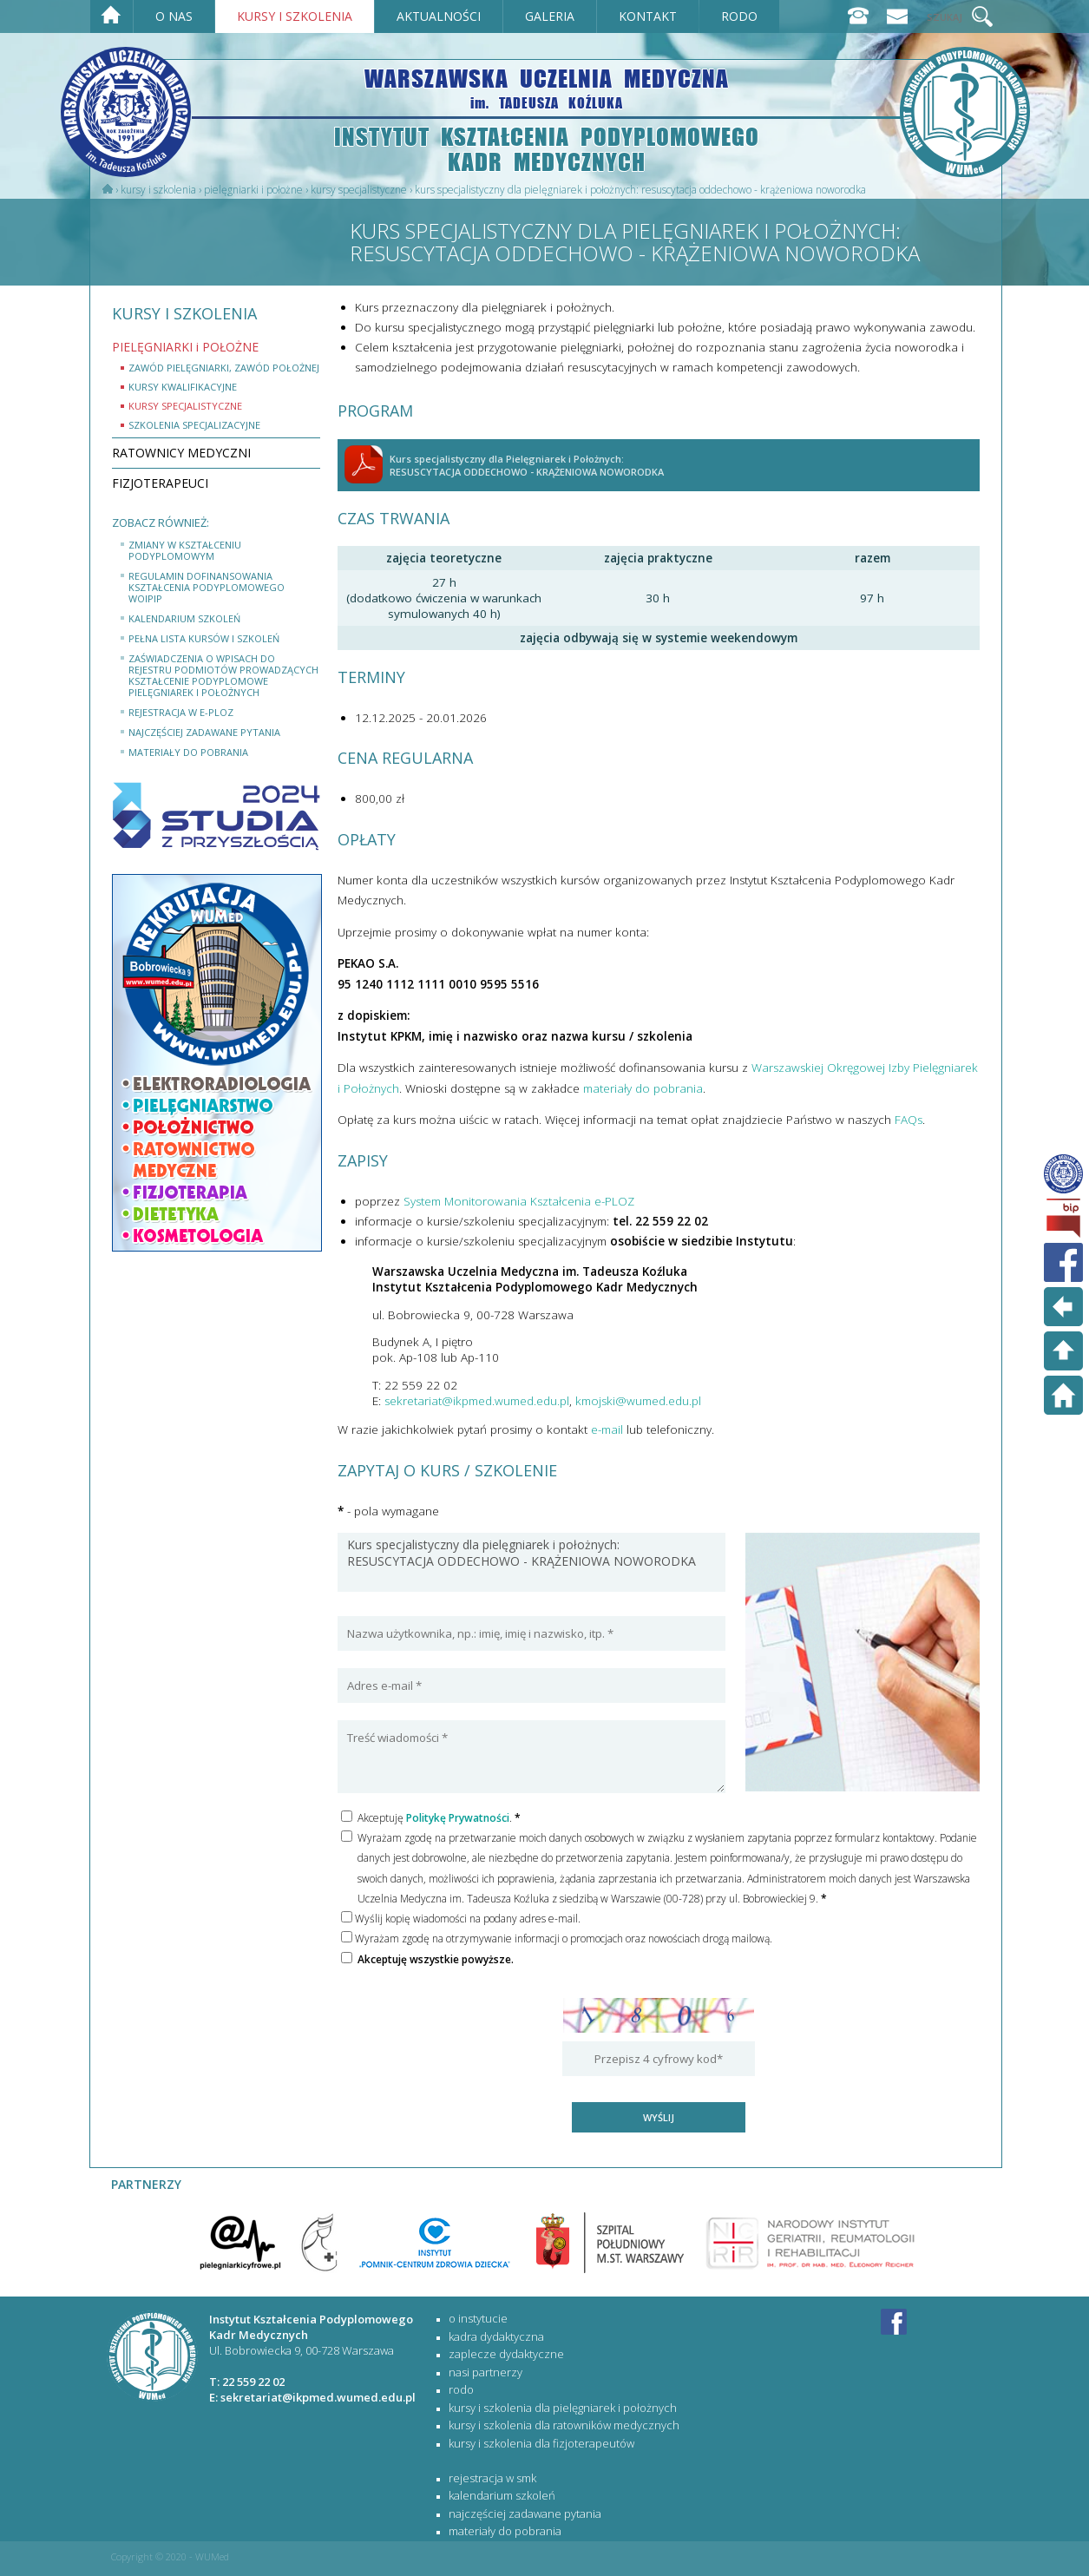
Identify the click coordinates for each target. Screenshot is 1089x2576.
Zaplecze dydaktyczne (506, 2354)
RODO (461, 2389)
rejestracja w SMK (492, 2478)
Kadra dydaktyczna (496, 2336)
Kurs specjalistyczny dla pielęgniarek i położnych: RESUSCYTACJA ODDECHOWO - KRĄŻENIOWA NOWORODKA (531, 1562)
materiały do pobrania (188, 752)
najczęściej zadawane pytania (204, 732)
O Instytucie (478, 2318)
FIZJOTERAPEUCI (160, 483)
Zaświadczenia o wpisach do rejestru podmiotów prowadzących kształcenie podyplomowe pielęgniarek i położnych (223, 675)
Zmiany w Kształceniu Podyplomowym (184, 550)
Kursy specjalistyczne (359, 189)
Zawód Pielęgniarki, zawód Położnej (223, 367)
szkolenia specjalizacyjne (194, 424)
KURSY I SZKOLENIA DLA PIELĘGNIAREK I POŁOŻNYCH (563, 2407)
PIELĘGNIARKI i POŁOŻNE (253, 189)
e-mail (607, 1429)
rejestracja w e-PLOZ (180, 712)
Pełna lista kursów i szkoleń (203, 638)
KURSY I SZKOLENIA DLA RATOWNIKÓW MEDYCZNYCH (564, 2425)
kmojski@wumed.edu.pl (638, 1401)
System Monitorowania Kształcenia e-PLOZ (518, 1201)
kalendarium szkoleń (184, 618)
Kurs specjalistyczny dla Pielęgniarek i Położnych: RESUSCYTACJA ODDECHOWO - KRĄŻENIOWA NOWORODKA (640, 189)
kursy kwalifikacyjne (182, 386)
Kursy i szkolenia (158, 189)
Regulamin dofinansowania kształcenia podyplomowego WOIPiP (206, 587)
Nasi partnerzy (485, 2372)
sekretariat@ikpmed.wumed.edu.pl (476, 1401)
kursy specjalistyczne (185, 405)
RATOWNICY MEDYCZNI (181, 452)
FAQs (908, 1119)
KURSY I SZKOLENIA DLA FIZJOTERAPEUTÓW (541, 2443)
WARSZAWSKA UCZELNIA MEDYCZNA (546, 87)
